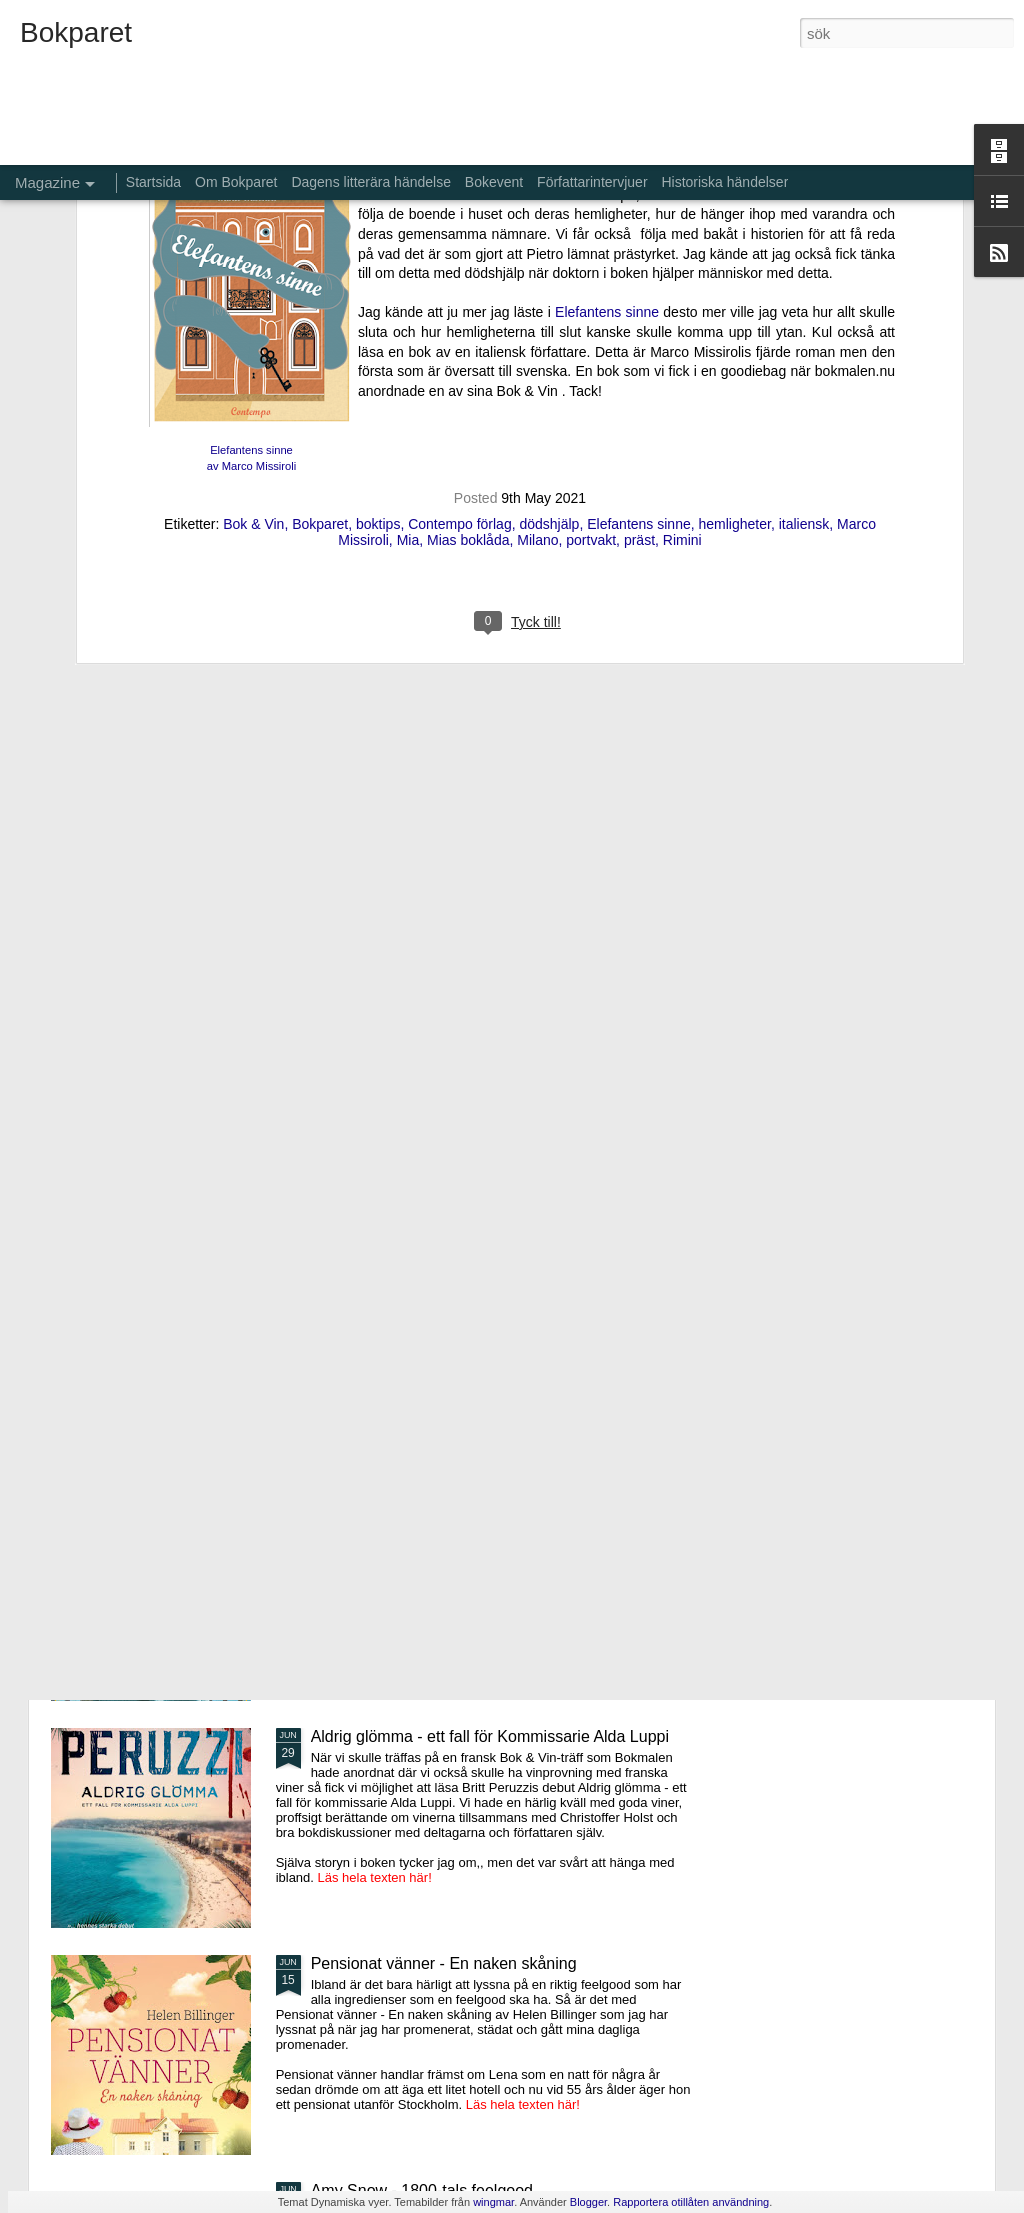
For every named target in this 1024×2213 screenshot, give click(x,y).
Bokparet (320, 250)
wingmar (493, 2202)
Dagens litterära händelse (371, 182)
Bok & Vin (253, 250)
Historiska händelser (724, 182)
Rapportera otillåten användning (691, 2202)
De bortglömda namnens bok (413, 1509)
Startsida (153, 182)
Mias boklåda (468, 266)
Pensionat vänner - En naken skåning (444, 1963)
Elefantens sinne (639, 250)
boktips (378, 250)
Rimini (682, 266)
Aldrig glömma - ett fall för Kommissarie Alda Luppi (490, 1736)
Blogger (588, 2202)
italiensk (804, 250)
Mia (408, 266)
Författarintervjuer (592, 182)
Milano (537, 266)
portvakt (591, 266)
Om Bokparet (236, 182)
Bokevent (494, 182)
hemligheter (735, 250)
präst (639, 266)
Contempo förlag (460, 250)
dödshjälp (549, 250)
